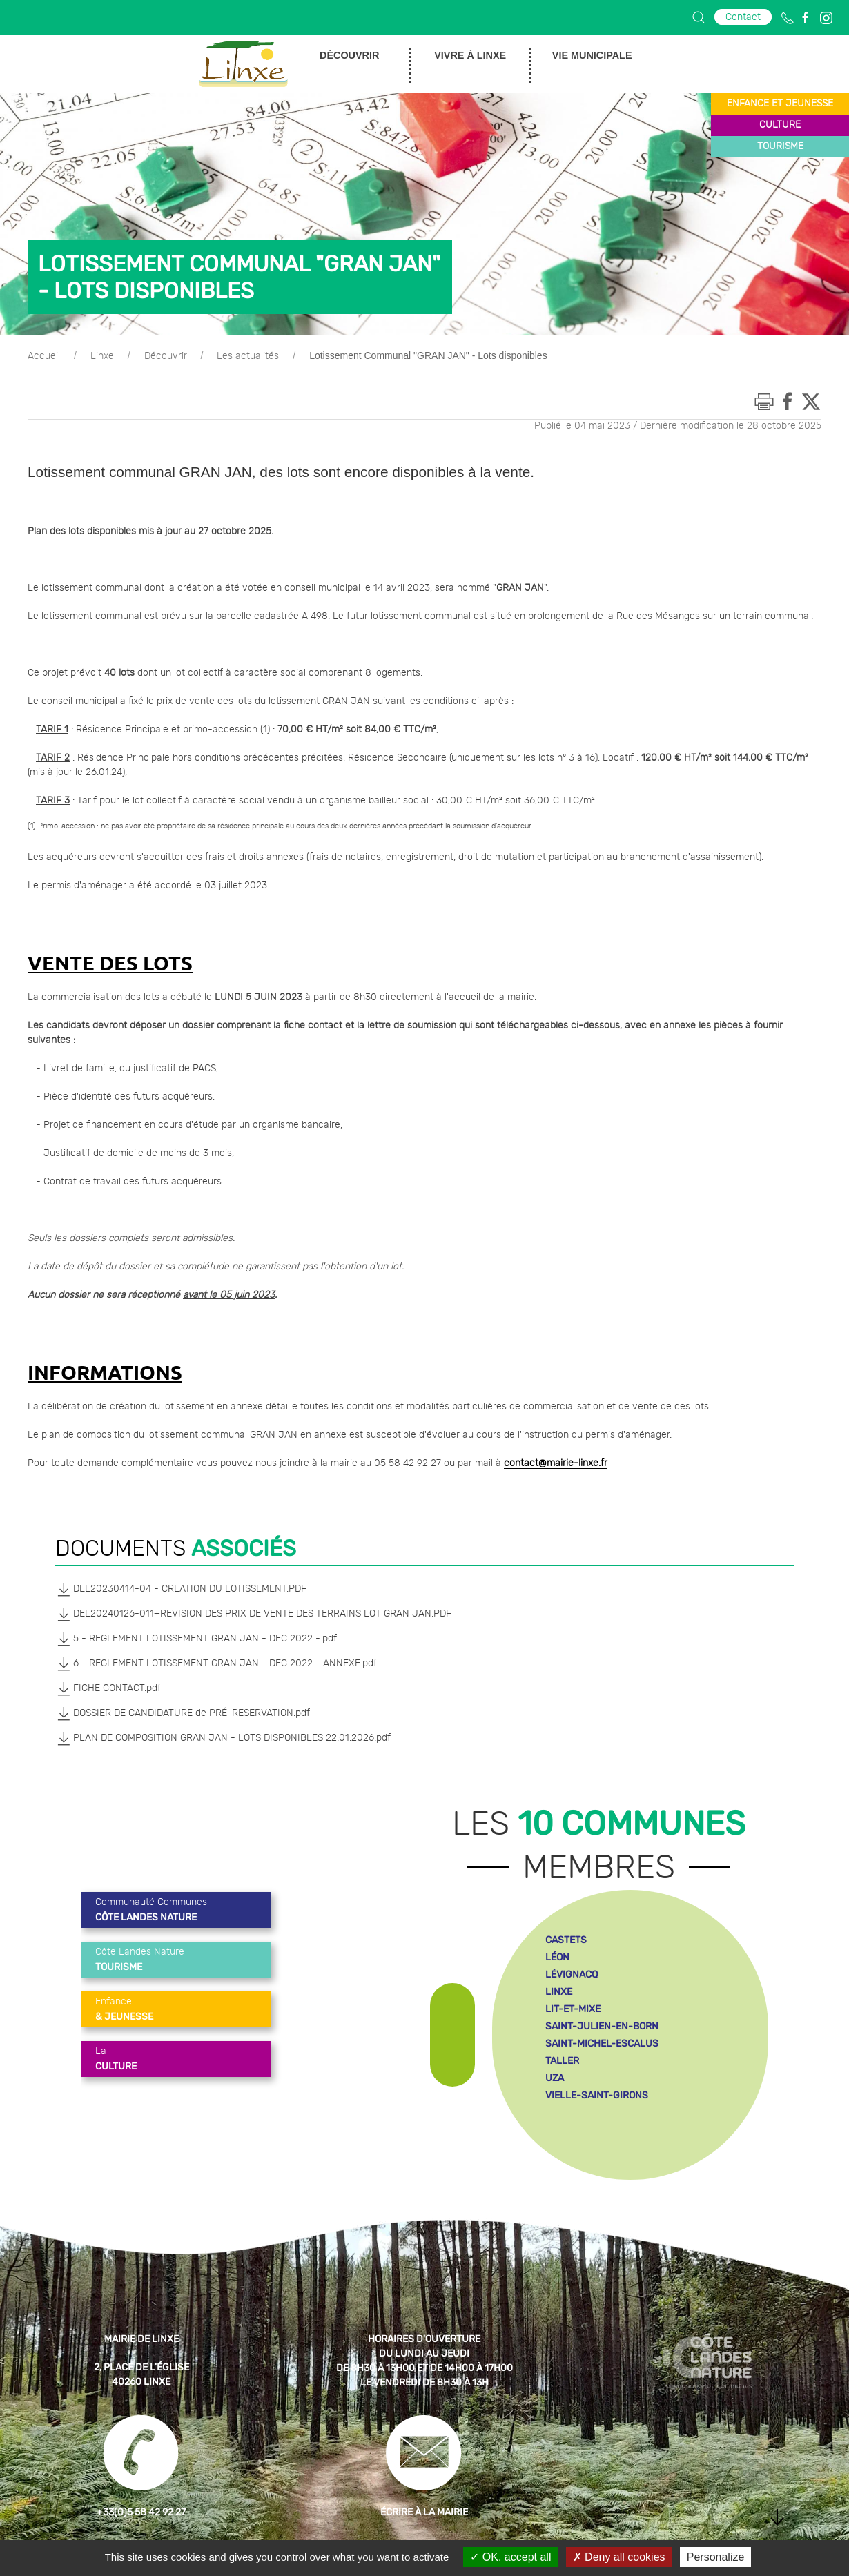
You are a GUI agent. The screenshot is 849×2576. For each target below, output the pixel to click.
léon (557, 1957)
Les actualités (248, 356)
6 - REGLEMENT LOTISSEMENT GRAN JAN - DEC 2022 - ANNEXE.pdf (216, 1663)
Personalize (716, 2557)
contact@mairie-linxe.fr (555, 1463)
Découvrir (165, 356)
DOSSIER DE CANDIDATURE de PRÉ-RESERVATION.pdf (182, 1713)
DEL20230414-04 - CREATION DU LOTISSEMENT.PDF (180, 1589)
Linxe (102, 356)
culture (780, 125)
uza (554, 2078)
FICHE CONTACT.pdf (108, 1688)
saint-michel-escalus (601, 2043)
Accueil (44, 356)
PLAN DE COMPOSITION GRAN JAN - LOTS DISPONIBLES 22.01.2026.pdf (223, 1738)
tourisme (780, 146)
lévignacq (571, 1974)
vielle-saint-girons (596, 2095)
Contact (743, 17)
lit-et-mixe (573, 2009)
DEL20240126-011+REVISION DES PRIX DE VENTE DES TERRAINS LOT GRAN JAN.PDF (253, 1614)
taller (562, 2061)
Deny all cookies (619, 2557)
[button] (698, 17)
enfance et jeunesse (780, 103)
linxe (558, 1992)
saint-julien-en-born (601, 2026)
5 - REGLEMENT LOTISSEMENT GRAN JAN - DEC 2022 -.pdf (196, 1639)
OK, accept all (510, 2557)
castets (566, 1940)
